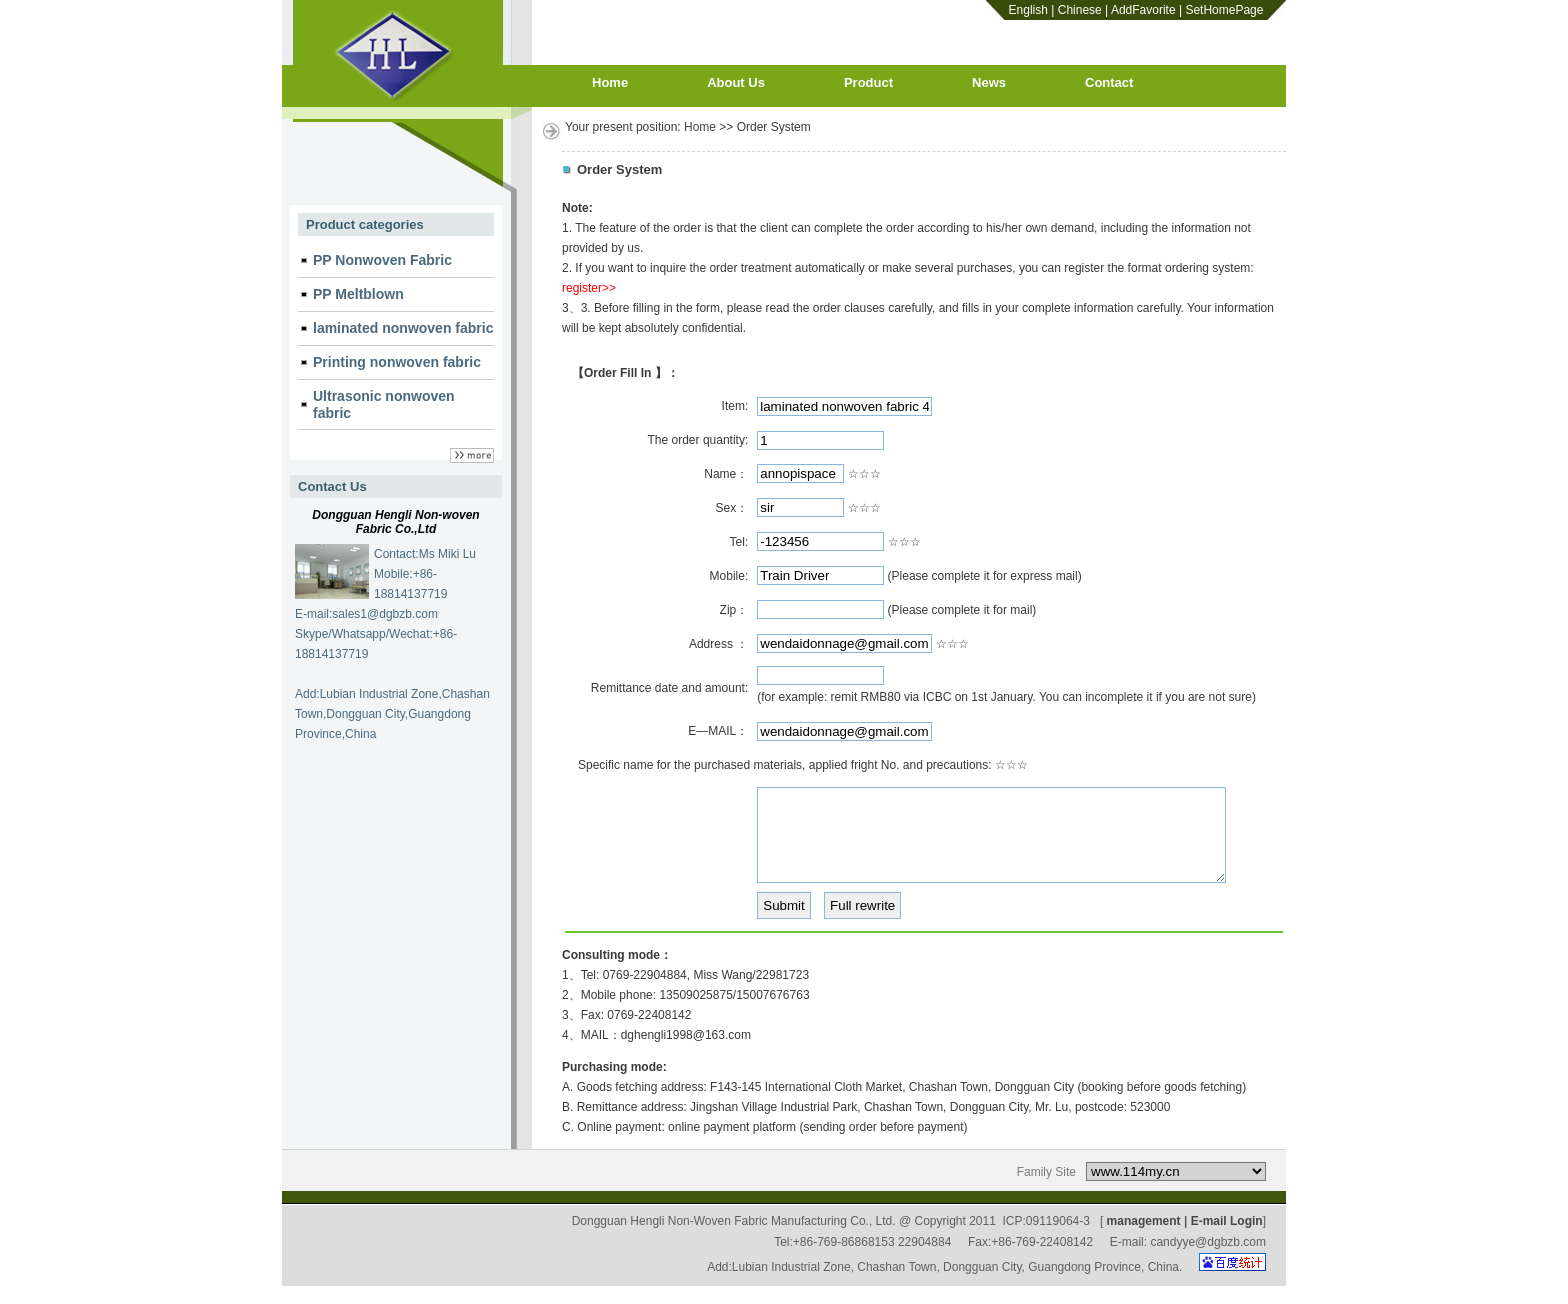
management (1144, 1239)
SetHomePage (1224, 10)
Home (610, 82)
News (989, 82)
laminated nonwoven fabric (403, 328)
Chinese (1080, 10)
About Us (736, 82)
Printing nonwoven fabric (397, 362)
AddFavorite (1143, 10)
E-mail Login (1227, 1239)
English (1028, 10)
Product (868, 82)
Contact (1109, 82)
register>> (589, 288)
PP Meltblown (358, 294)
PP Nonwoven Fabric (382, 260)
